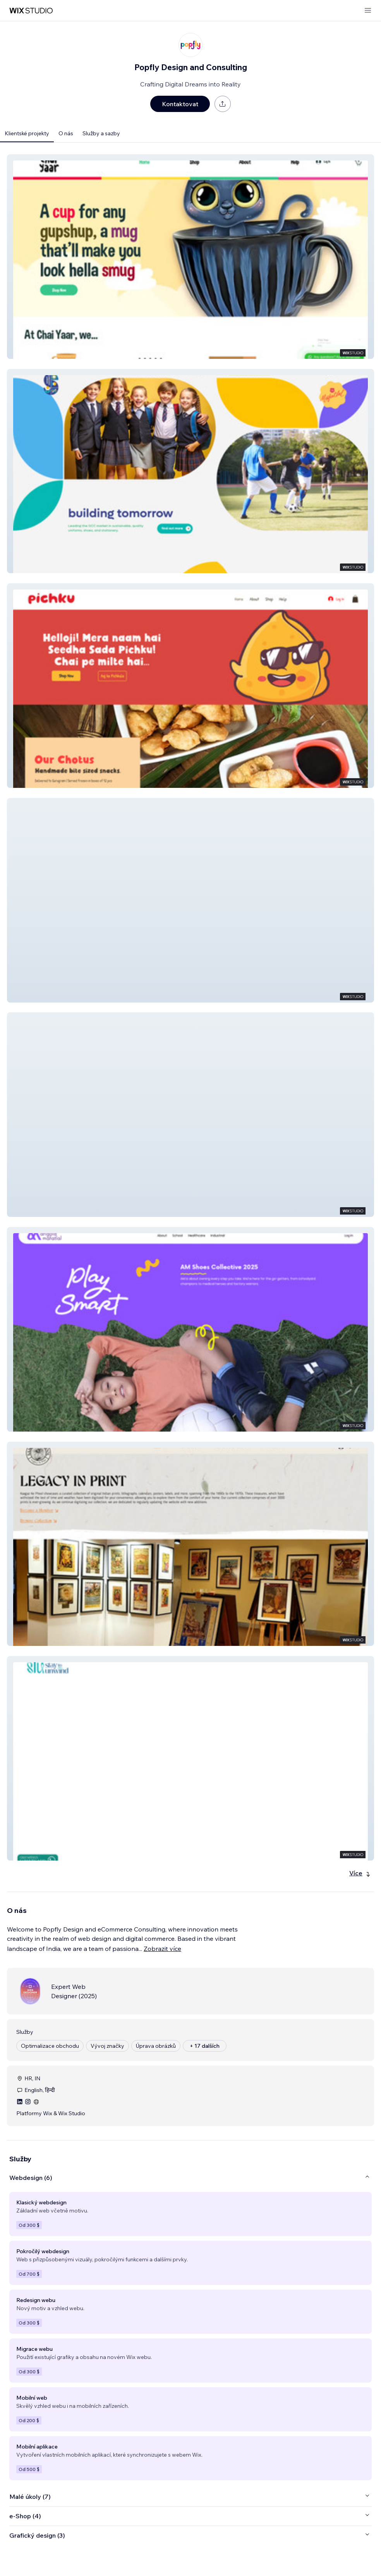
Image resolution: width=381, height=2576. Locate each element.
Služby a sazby (101, 133)
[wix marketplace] (31, 10)
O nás (65, 133)
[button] (190, 256)
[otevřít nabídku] (367, 10)
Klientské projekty (27, 133)
